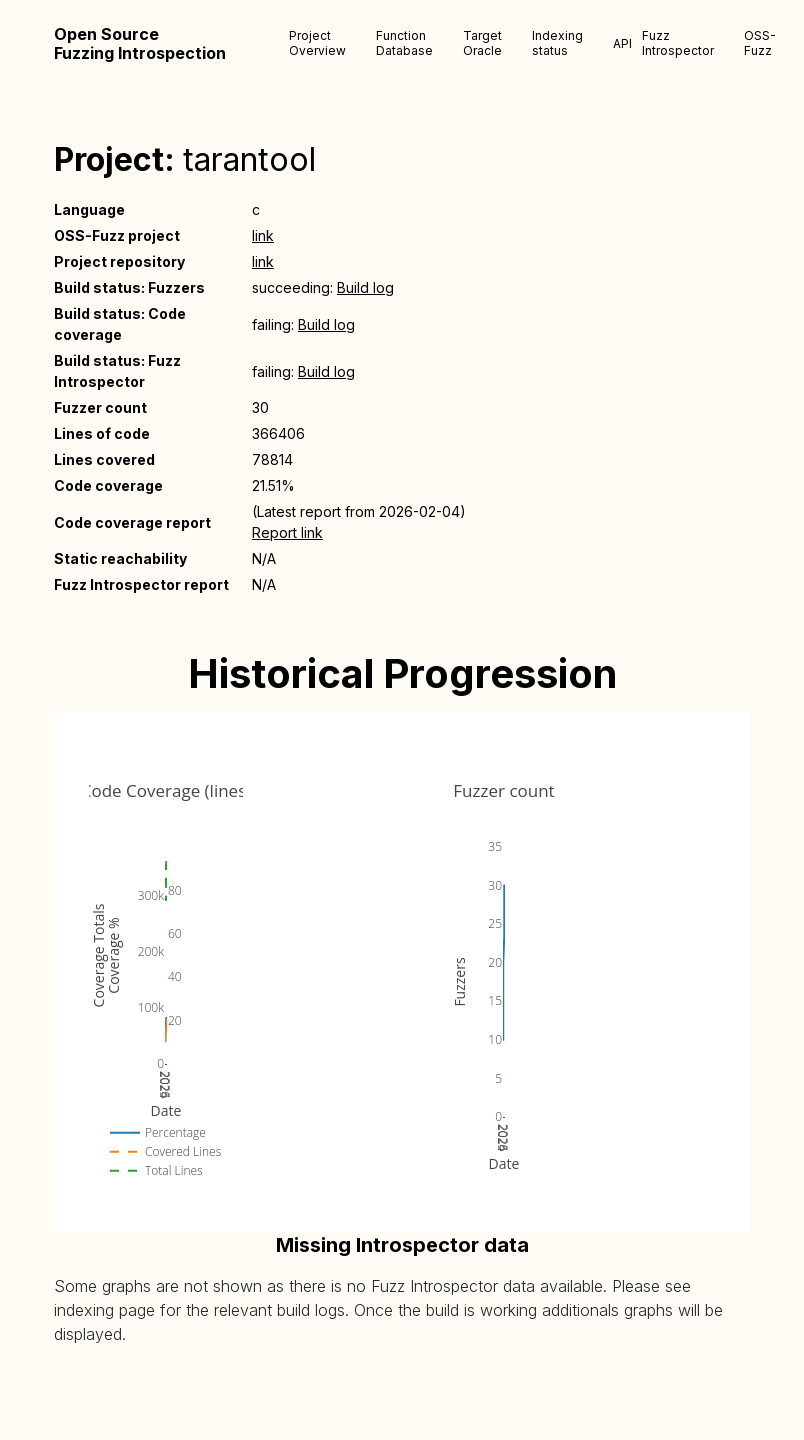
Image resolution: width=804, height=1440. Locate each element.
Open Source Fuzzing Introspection (140, 44)
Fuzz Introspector (678, 43)
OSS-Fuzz (760, 43)
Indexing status (557, 43)
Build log (365, 287)
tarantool (249, 159)
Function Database (404, 43)
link (263, 235)
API (622, 43)
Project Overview (317, 43)
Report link (287, 532)
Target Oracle (482, 43)
